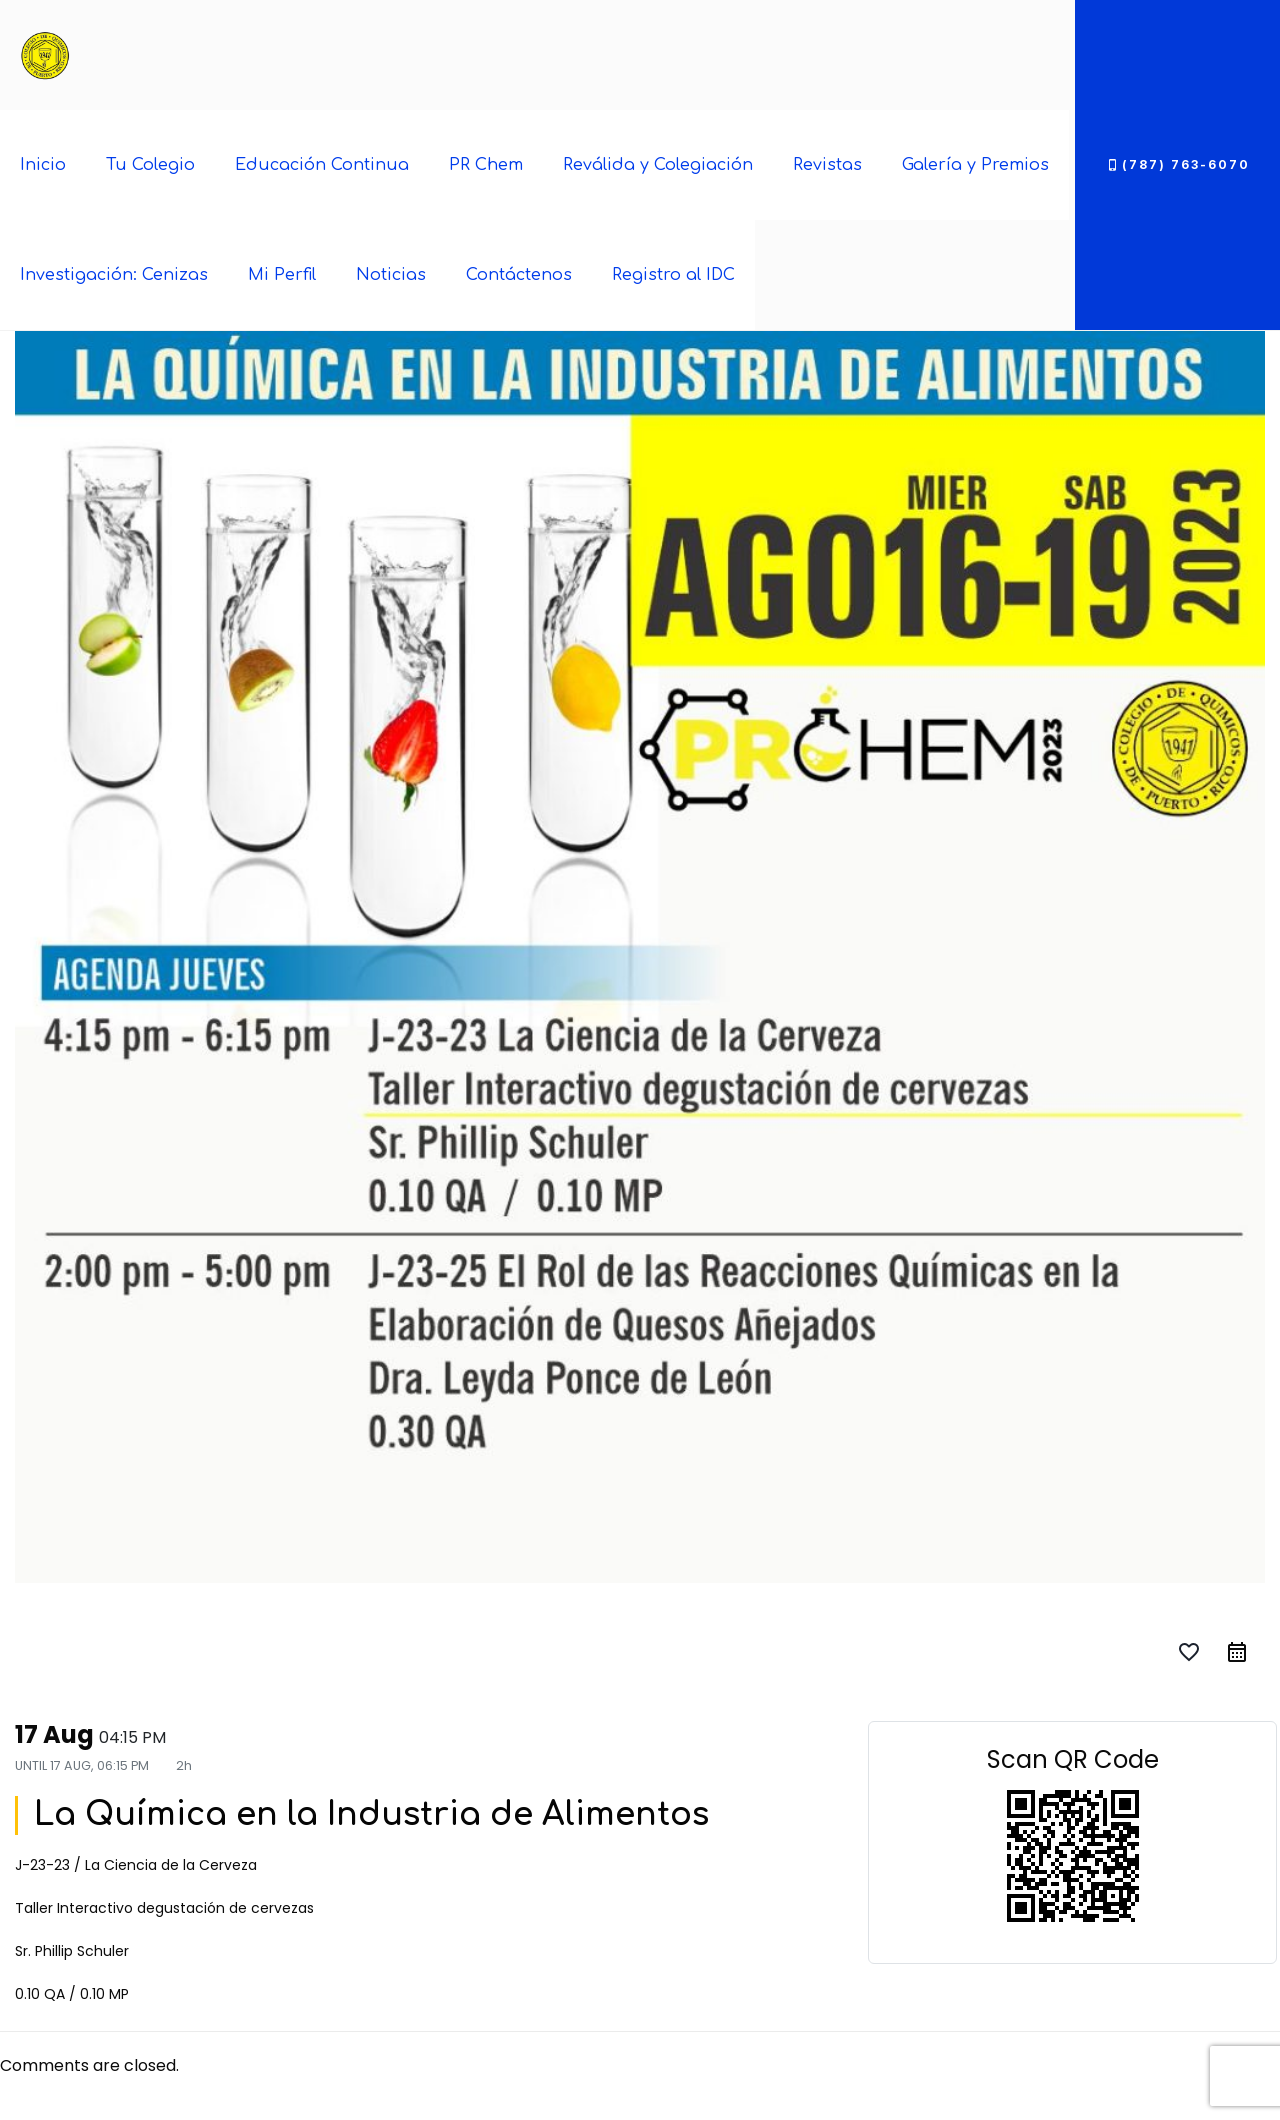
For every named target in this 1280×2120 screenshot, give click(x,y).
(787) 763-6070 (1177, 164)
